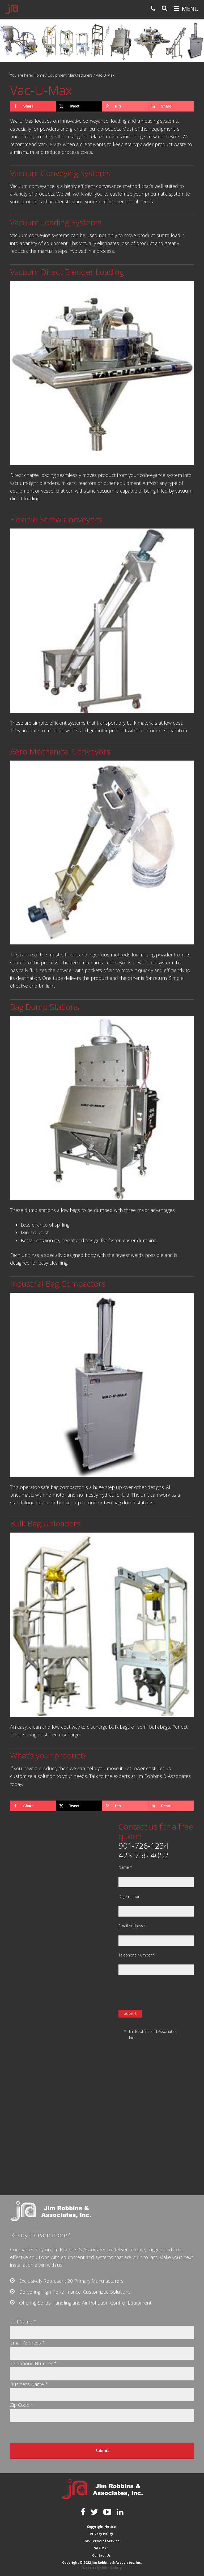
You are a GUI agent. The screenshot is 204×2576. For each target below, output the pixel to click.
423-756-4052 (143, 1855)
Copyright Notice (101, 2526)
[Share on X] (79, 106)
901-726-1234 (143, 1845)
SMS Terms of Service (101, 2541)
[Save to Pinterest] (125, 106)
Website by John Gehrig (102, 2567)
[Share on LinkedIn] (171, 106)
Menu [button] (190, 9)
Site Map (101, 2548)
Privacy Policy (101, 2534)
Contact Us (101, 2555)
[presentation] (158, 1991)
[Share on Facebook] (33, 106)
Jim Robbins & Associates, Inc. (11, 9)
